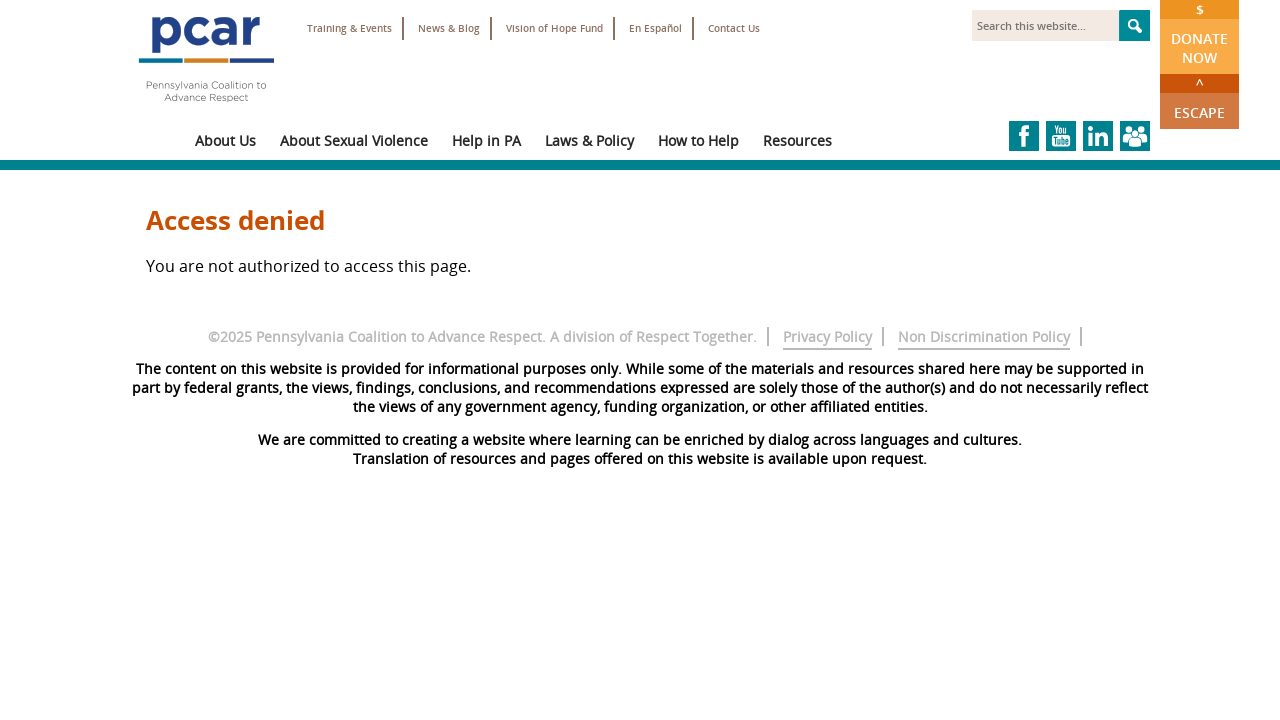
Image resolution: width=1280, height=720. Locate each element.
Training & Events (349, 28)
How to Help (698, 140)
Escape (1199, 98)
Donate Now (1199, 33)
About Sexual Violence (354, 140)
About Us (225, 140)
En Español (655, 28)
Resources (797, 140)
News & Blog (449, 28)
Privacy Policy (827, 336)
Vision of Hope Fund (554, 28)
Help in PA (486, 140)
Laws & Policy (589, 140)
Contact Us (734, 28)
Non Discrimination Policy (984, 336)
